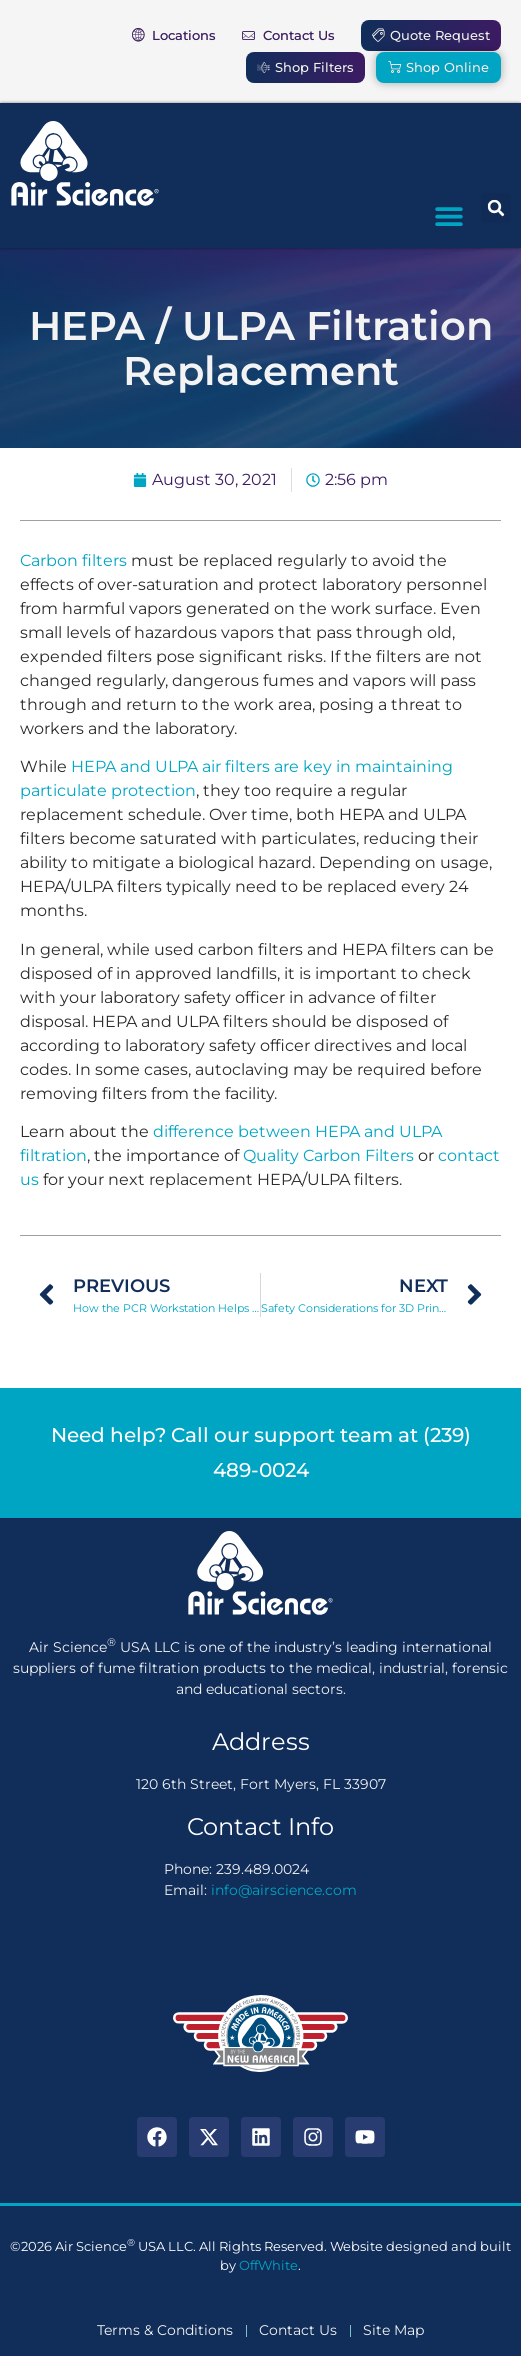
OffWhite (268, 2265)
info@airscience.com (284, 1890)
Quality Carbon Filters (328, 1155)
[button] (448, 215)
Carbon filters (73, 560)
